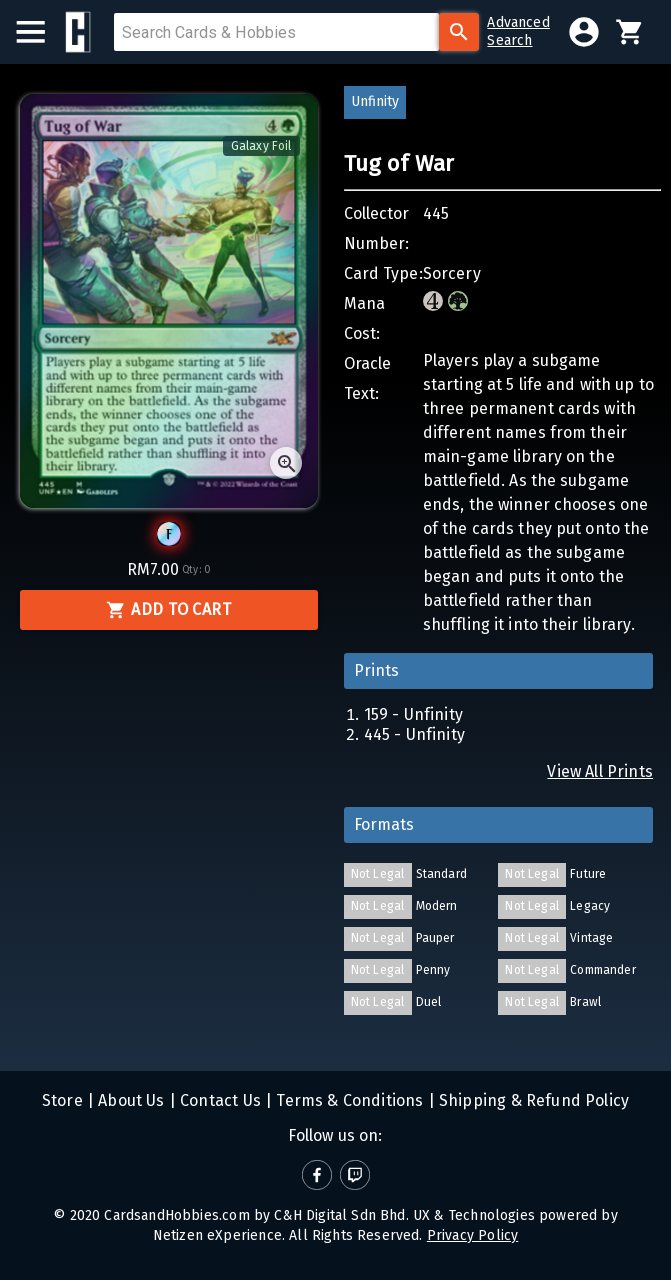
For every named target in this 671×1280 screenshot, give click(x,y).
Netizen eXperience (217, 1235)
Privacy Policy (472, 1235)
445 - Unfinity (414, 734)
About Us (129, 1100)
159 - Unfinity (413, 714)
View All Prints (600, 771)
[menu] (40, 32)
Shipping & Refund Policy (532, 1100)
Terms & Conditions (347, 1100)
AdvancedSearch (518, 31)
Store (62, 1100)
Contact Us (218, 1100)
